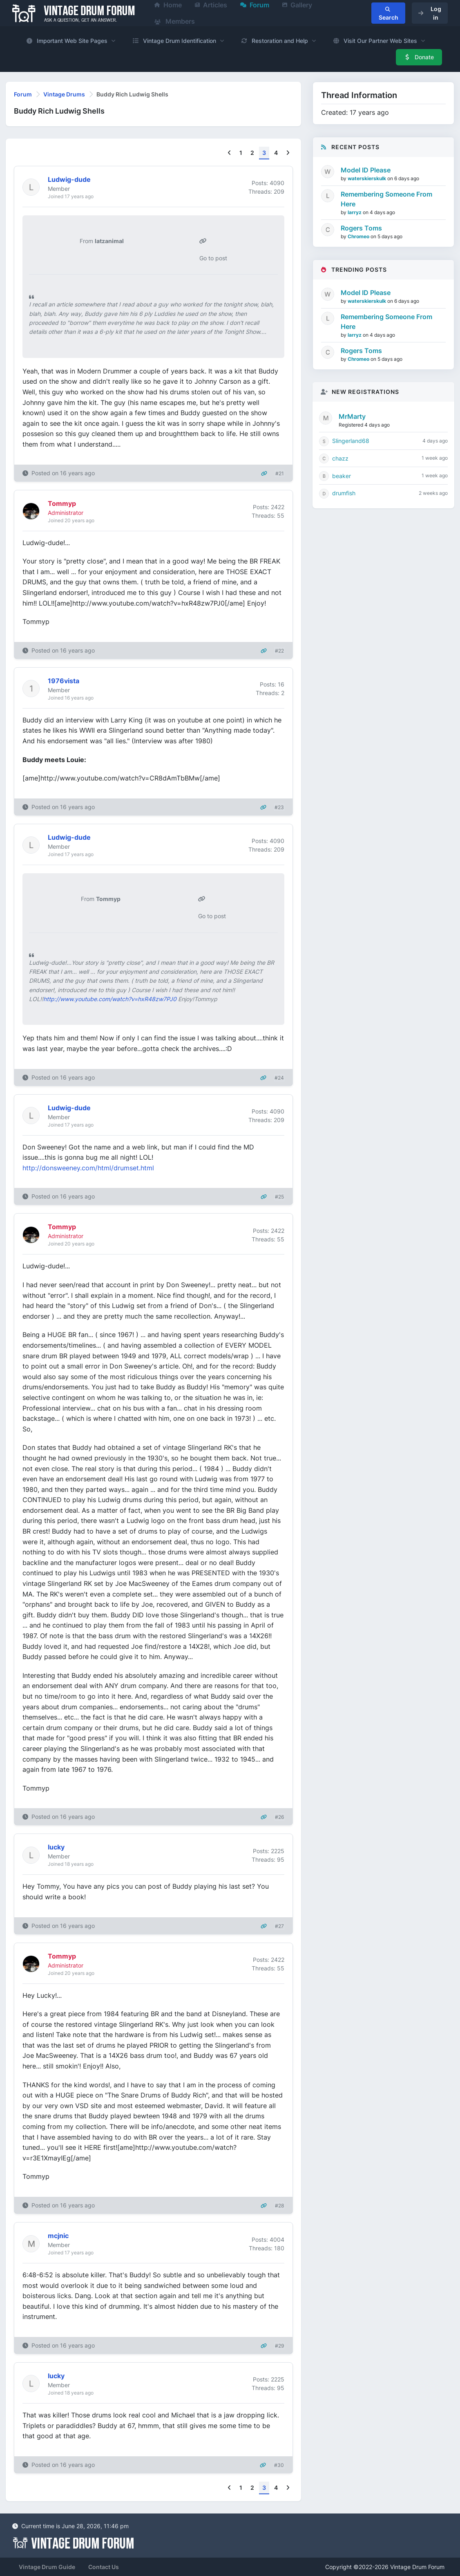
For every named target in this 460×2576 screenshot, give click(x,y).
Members (174, 21)
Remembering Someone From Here (386, 199)
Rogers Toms (361, 228)
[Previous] (229, 153)
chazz (340, 458)
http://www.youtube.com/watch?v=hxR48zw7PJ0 (109, 998)
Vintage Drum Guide (47, 2566)
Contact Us (103, 2566)
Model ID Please (366, 170)
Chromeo (359, 236)
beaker (341, 475)
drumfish (343, 493)
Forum (23, 94)
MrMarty (352, 416)
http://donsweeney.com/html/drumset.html (88, 1168)
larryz (355, 212)
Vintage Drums (64, 94)
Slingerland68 (350, 440)
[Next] (288, 153)
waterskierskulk (367, 178)
